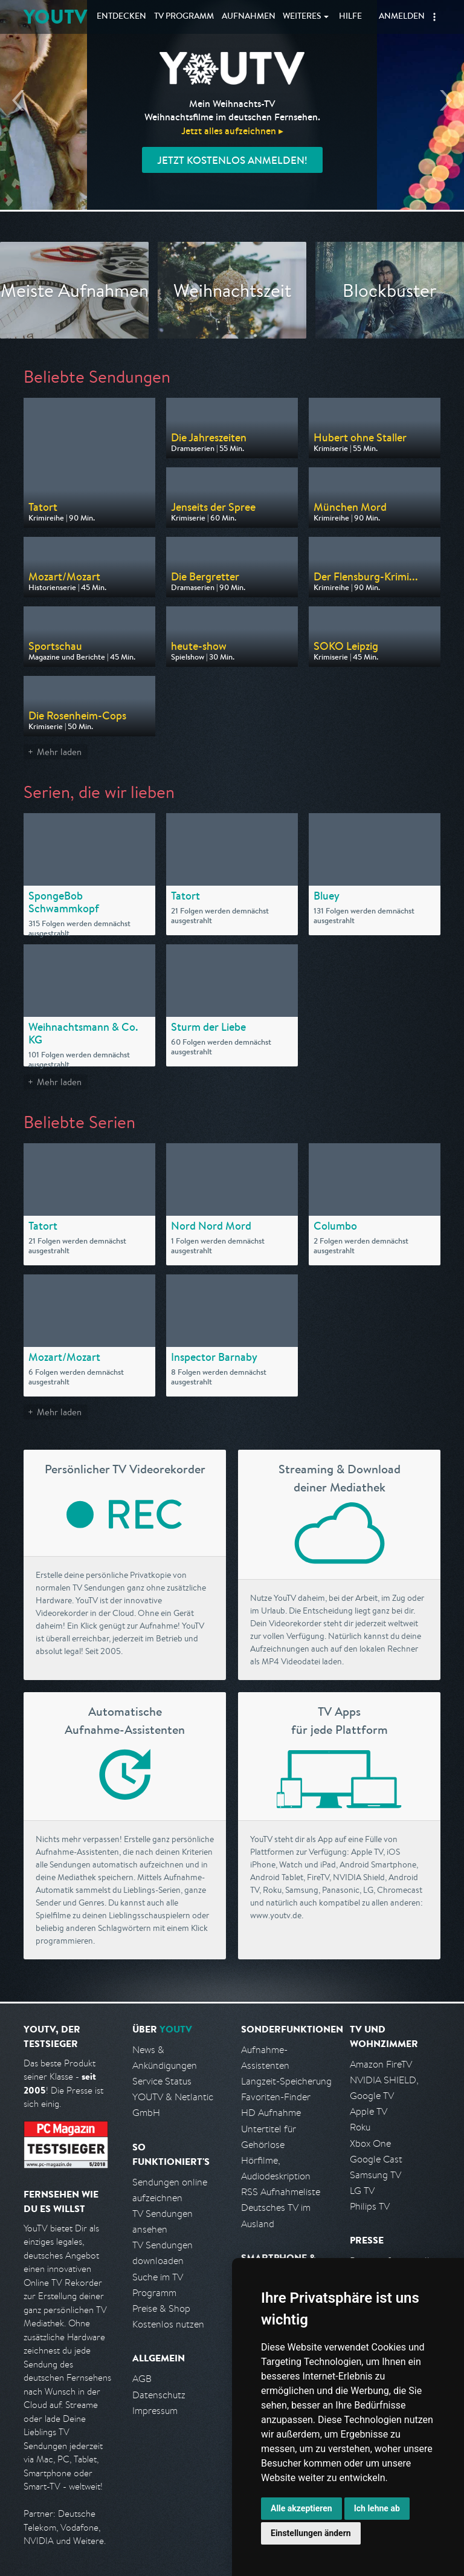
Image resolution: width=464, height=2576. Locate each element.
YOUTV (55, 16)
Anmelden (402, 17)
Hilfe (350, 17)
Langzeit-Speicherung (286, 2081)
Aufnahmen (249, 17)
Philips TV (370, 2206)
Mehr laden (59, 752)
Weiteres (302, 17)
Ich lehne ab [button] (377, 2508)
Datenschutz (158, 2395)
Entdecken (121, 17)
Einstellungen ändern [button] (311, 2533)
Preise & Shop (161, 2308)
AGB (142, 2378)
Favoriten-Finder (276, 2097)
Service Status (162, 2081)
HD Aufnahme (271, 2112)
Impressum (155, 2410)
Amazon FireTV (381, 2064)
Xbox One (370, 2143)
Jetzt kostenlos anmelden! (232, 160)
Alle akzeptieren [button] (301, 2508)
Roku (360, 2127)
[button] (434, 17)
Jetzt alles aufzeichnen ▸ (232, 130)
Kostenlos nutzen (168, 2324)
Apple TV (368, 2111)
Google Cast (376, 2159)
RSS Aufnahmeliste (280, 2191)
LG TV (362, 2190)
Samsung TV (375, 2175)
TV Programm (184, 17)
